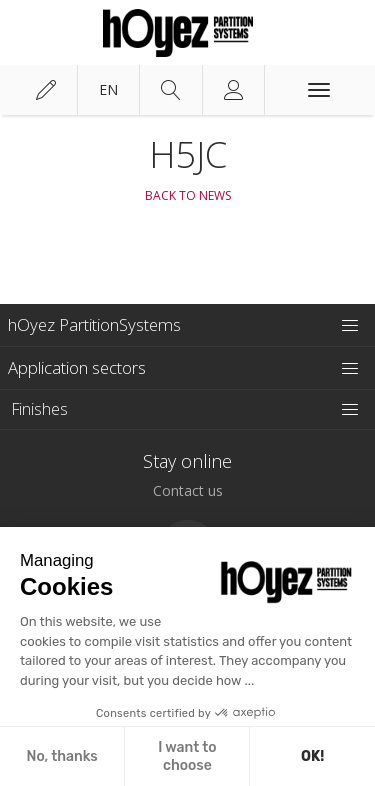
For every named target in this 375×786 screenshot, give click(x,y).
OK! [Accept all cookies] (312, 756)
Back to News (188, 195)
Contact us (188, 490)
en (108, 89)
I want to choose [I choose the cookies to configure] (187, 756)
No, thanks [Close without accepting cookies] (61, 756)
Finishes (40, 409)
